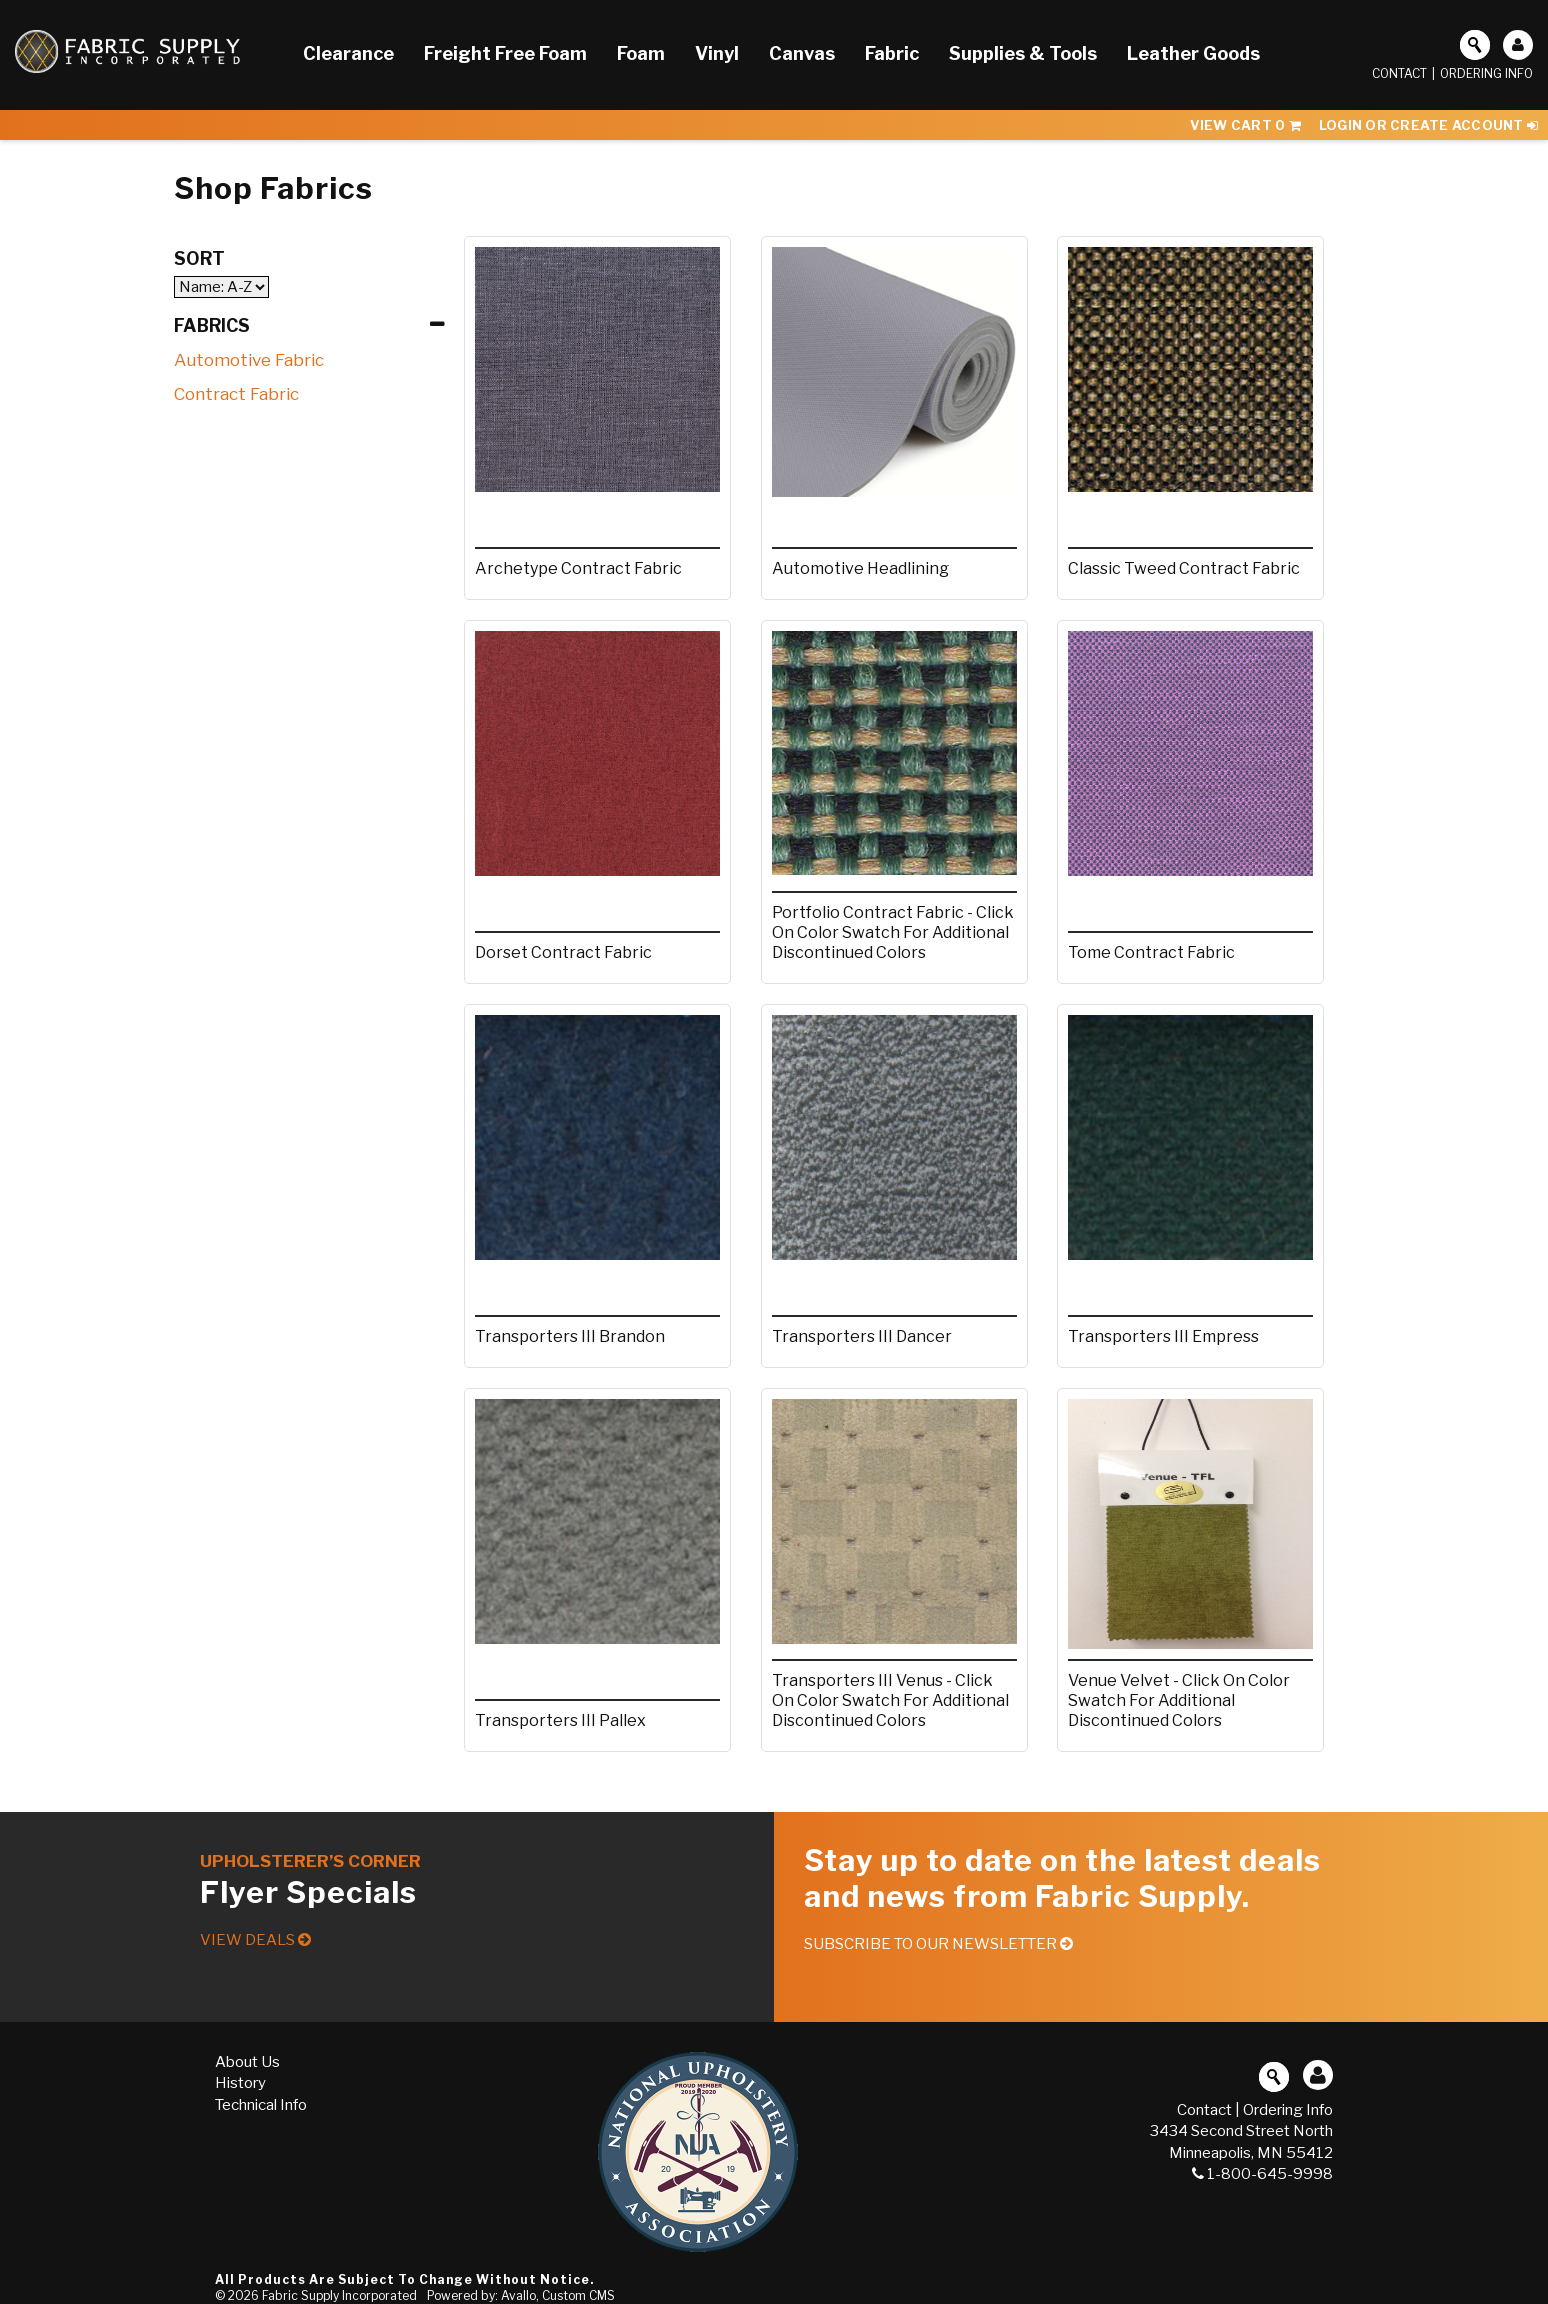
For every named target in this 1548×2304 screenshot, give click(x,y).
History (240, 2083)
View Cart (1245, 125)
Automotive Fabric (249, 360)
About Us (247, 2062)
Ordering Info (1486, 73)
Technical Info (261, 2105)
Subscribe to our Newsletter (938, 1944)
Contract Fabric (236, 394)
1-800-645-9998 (1262, 2174)
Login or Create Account (1428, 125)
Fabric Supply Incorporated (339, 2295)
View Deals (255, 1940)
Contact (1399, 73)
